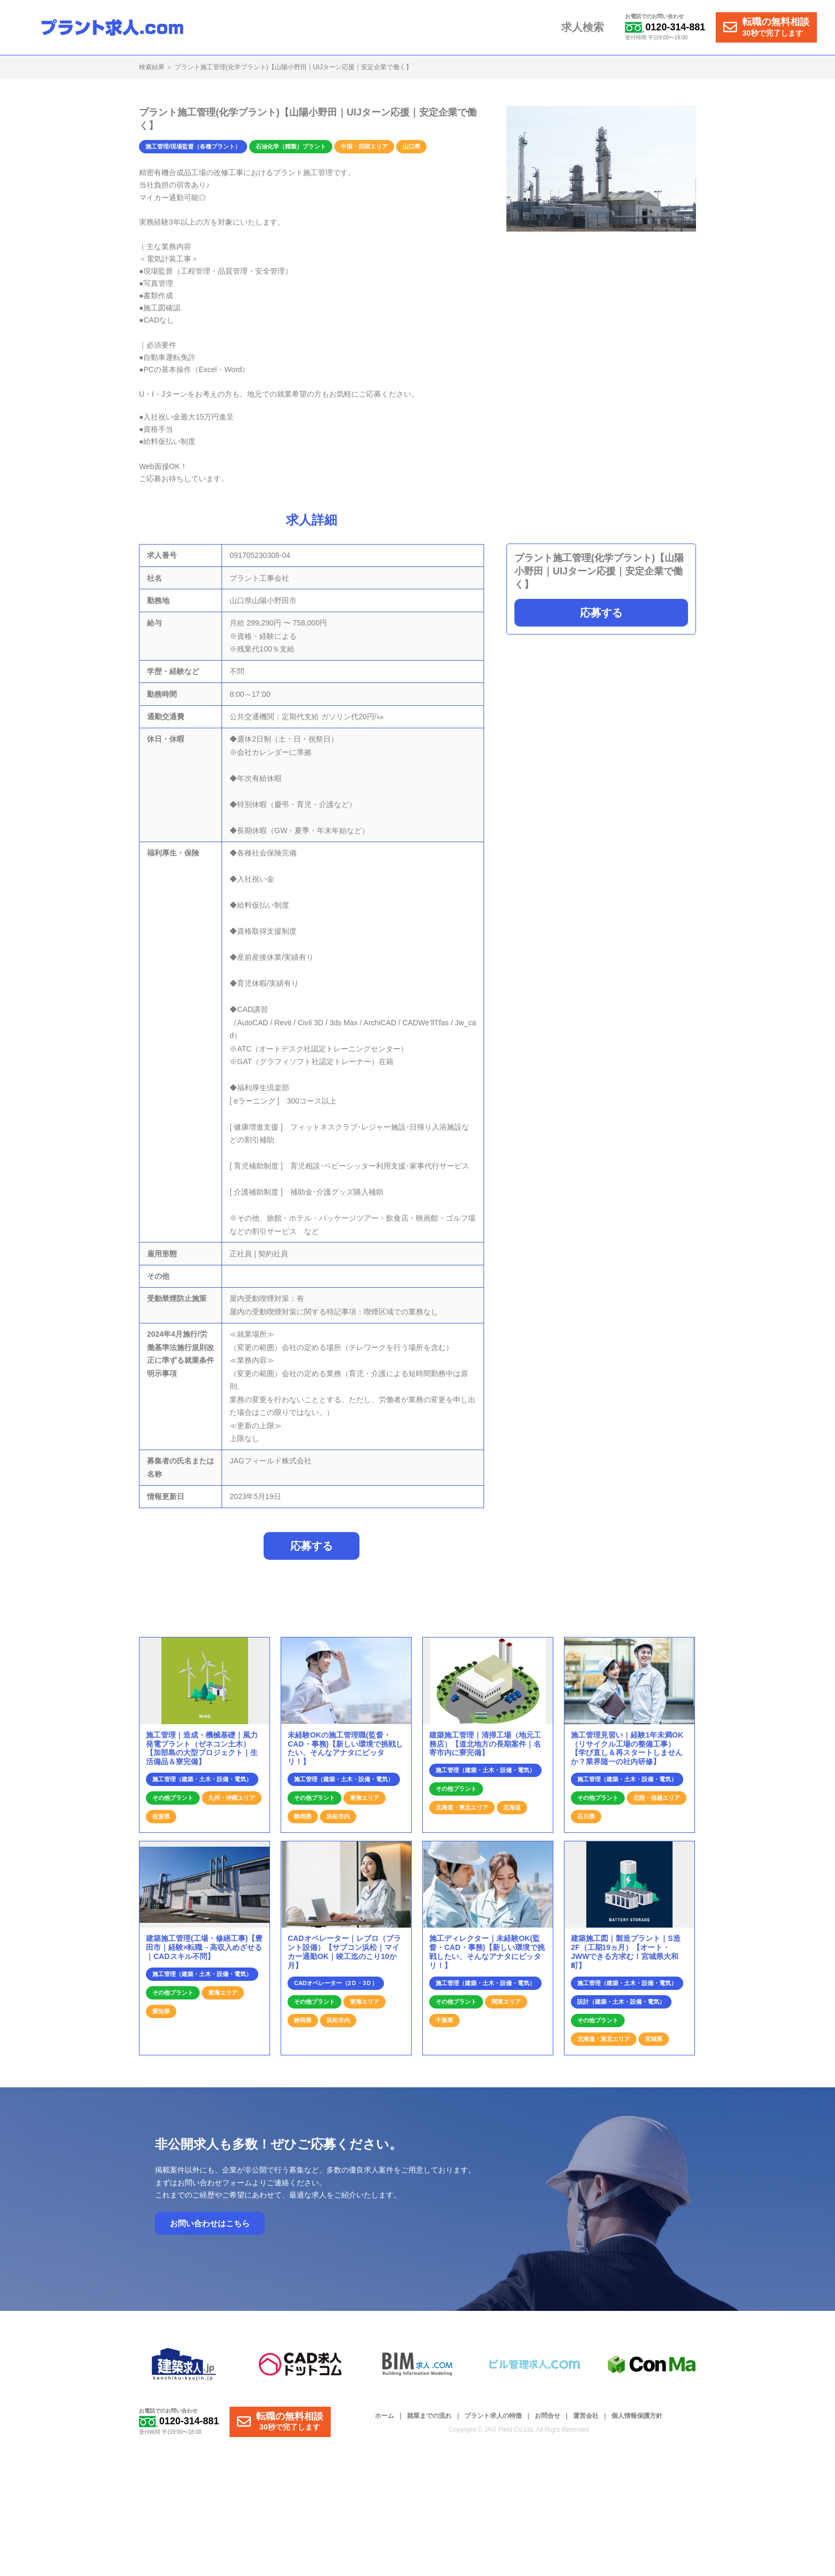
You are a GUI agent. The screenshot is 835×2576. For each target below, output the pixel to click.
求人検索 (585, 27)
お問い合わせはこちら (210, 2229)
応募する (601, 613)
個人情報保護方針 (636, 2421)
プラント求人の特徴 (493, 2421)
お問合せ (547, 2421)
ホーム (384, 2421)
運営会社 (586, 2421)
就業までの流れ (429, 2421)
